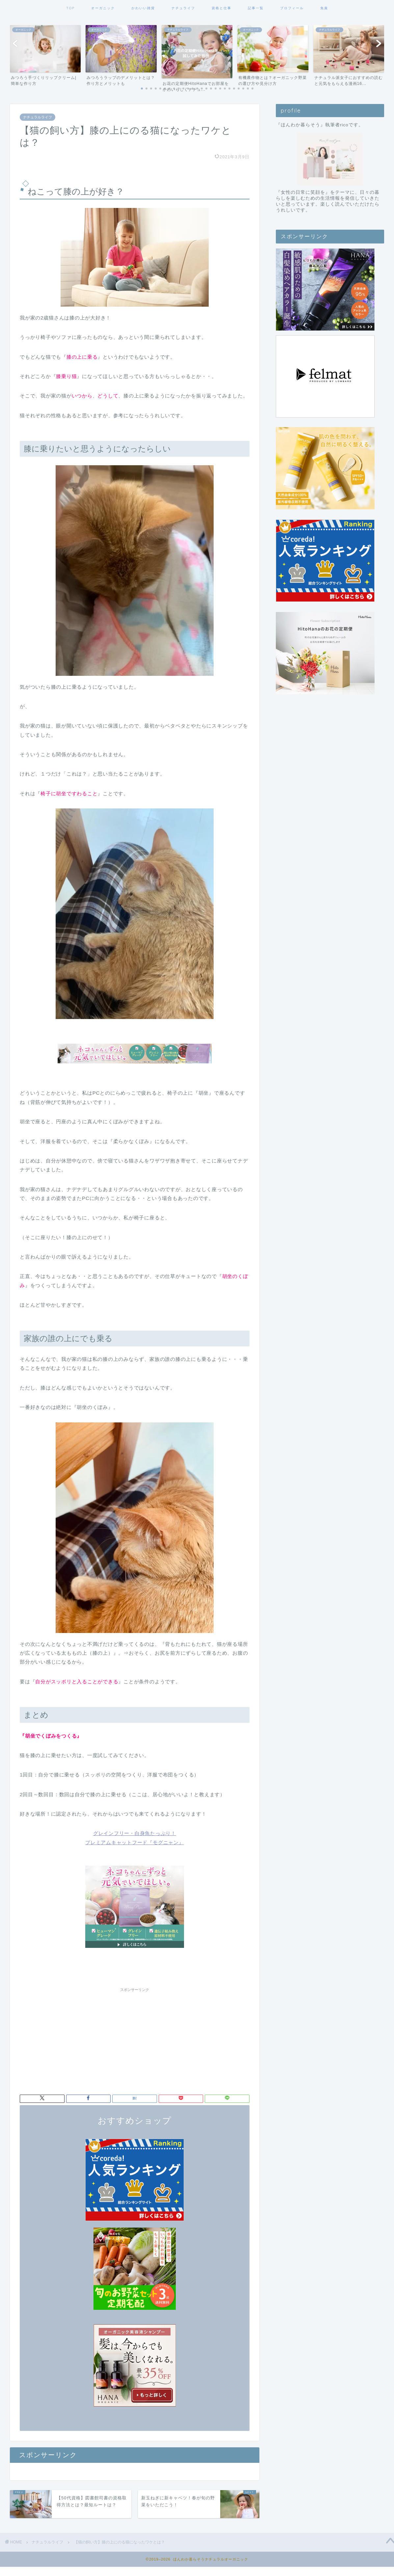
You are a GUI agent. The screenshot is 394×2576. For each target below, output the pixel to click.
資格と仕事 (221, 8)
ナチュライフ (183, 8)
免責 (324, 8)
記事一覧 (256, 8)
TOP (70, 8)
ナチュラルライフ (37, 117)
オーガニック (103, 8)
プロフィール (292, 8)
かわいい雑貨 (143, 8)
